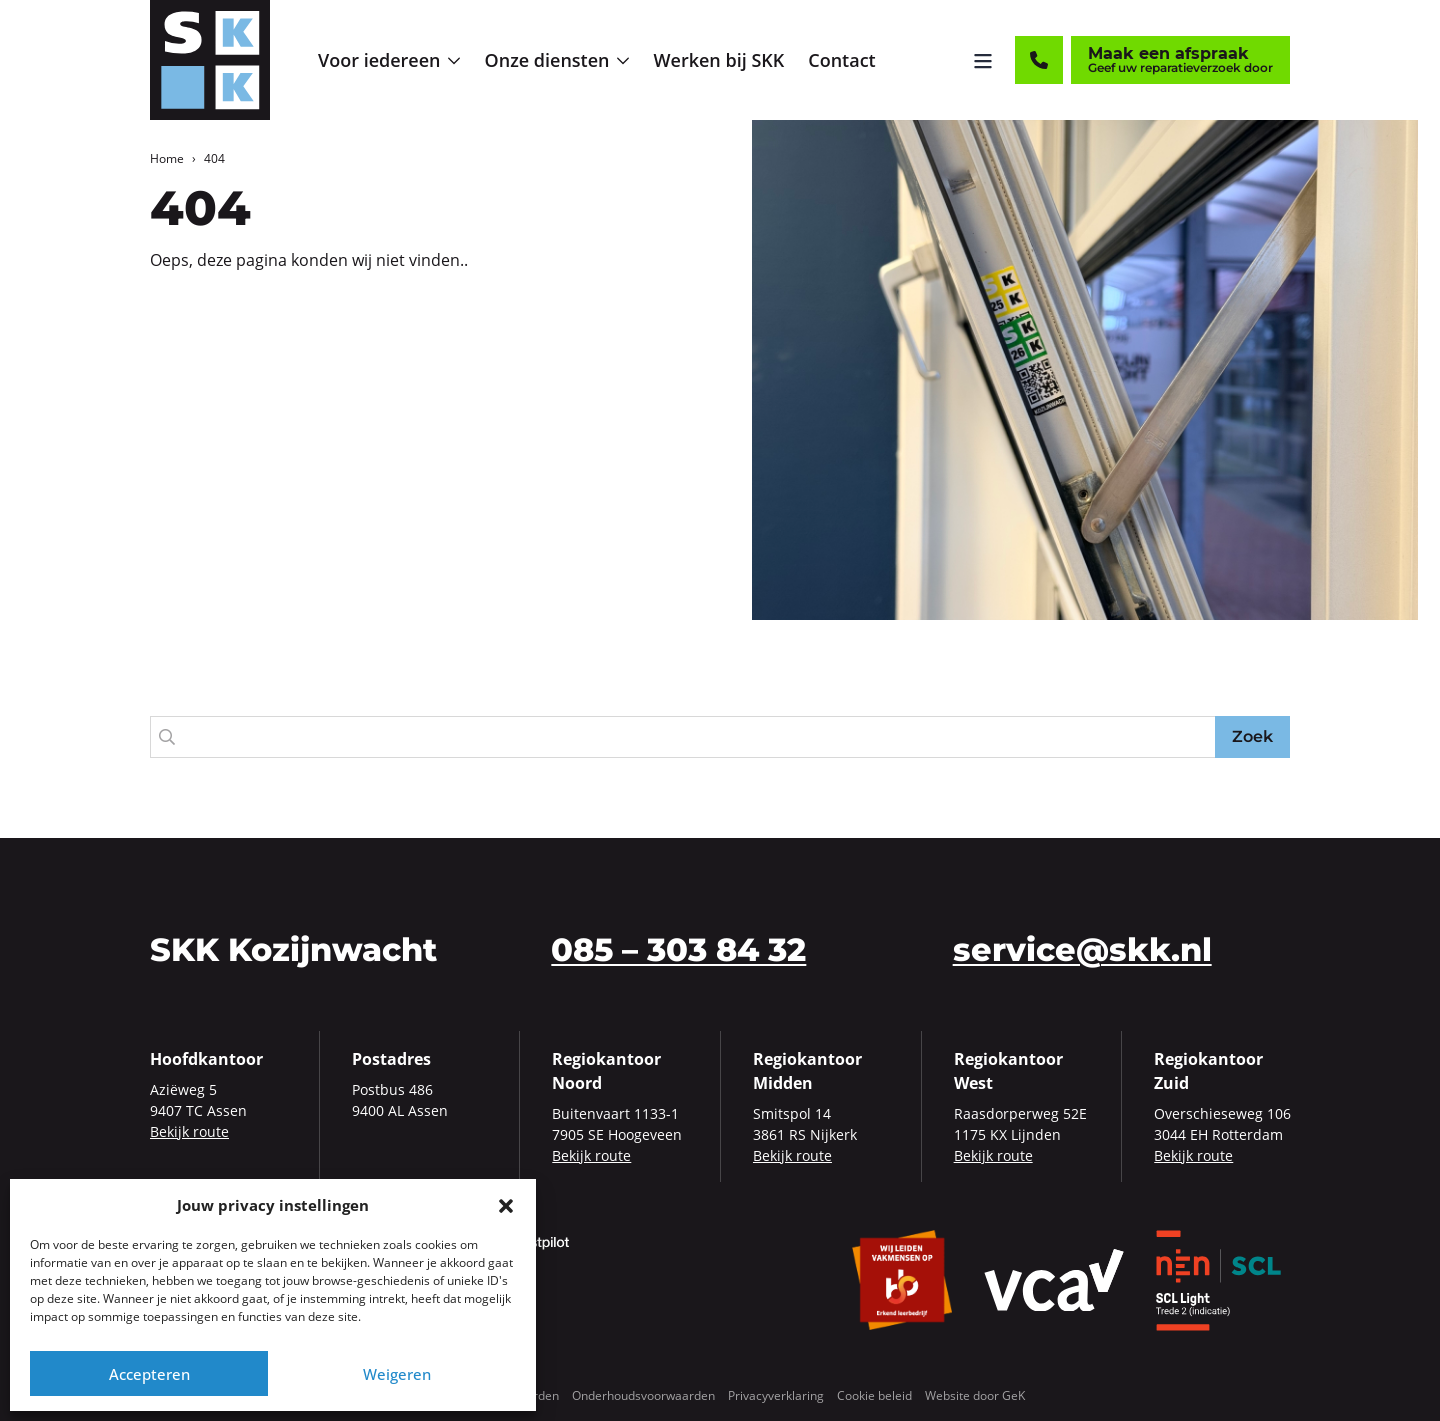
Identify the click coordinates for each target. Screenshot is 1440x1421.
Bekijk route (189, 1131)
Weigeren (397, 1374)
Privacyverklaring (776, 1395)
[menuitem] (389, 60)
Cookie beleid (874, 1395)
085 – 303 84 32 (678, 949)
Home (167, 158)
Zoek (1252, 736)
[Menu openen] (983, 60)
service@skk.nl (1082, 949)
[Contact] (1039, 60)
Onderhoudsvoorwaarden (643, 1395)
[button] (506, 1205)
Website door (975, 1395)
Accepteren (149, 1374)
